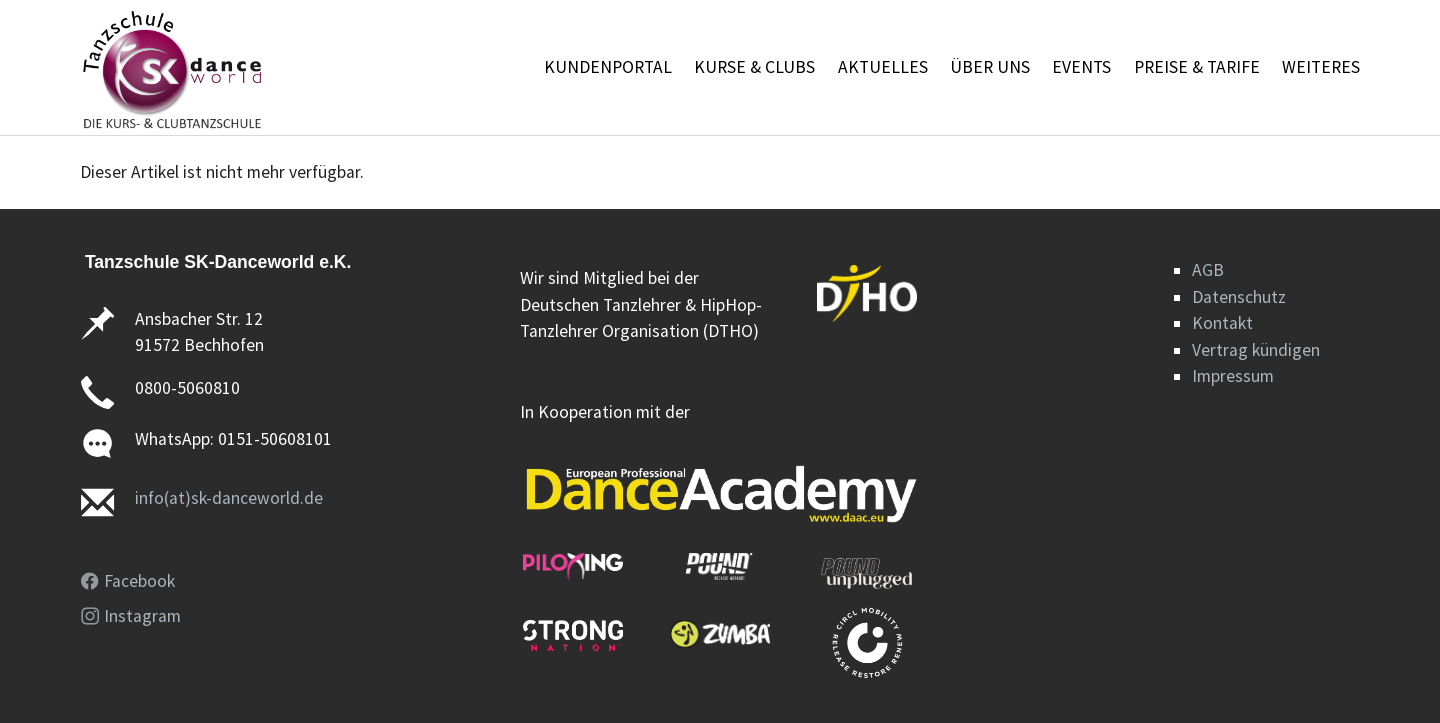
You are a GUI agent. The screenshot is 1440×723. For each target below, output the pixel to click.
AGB (1208, 270)
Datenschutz (1239, 297)
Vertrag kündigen (1256, 350)
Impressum (1233, 376)
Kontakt (1222, 323)
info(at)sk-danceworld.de (229, 498)
